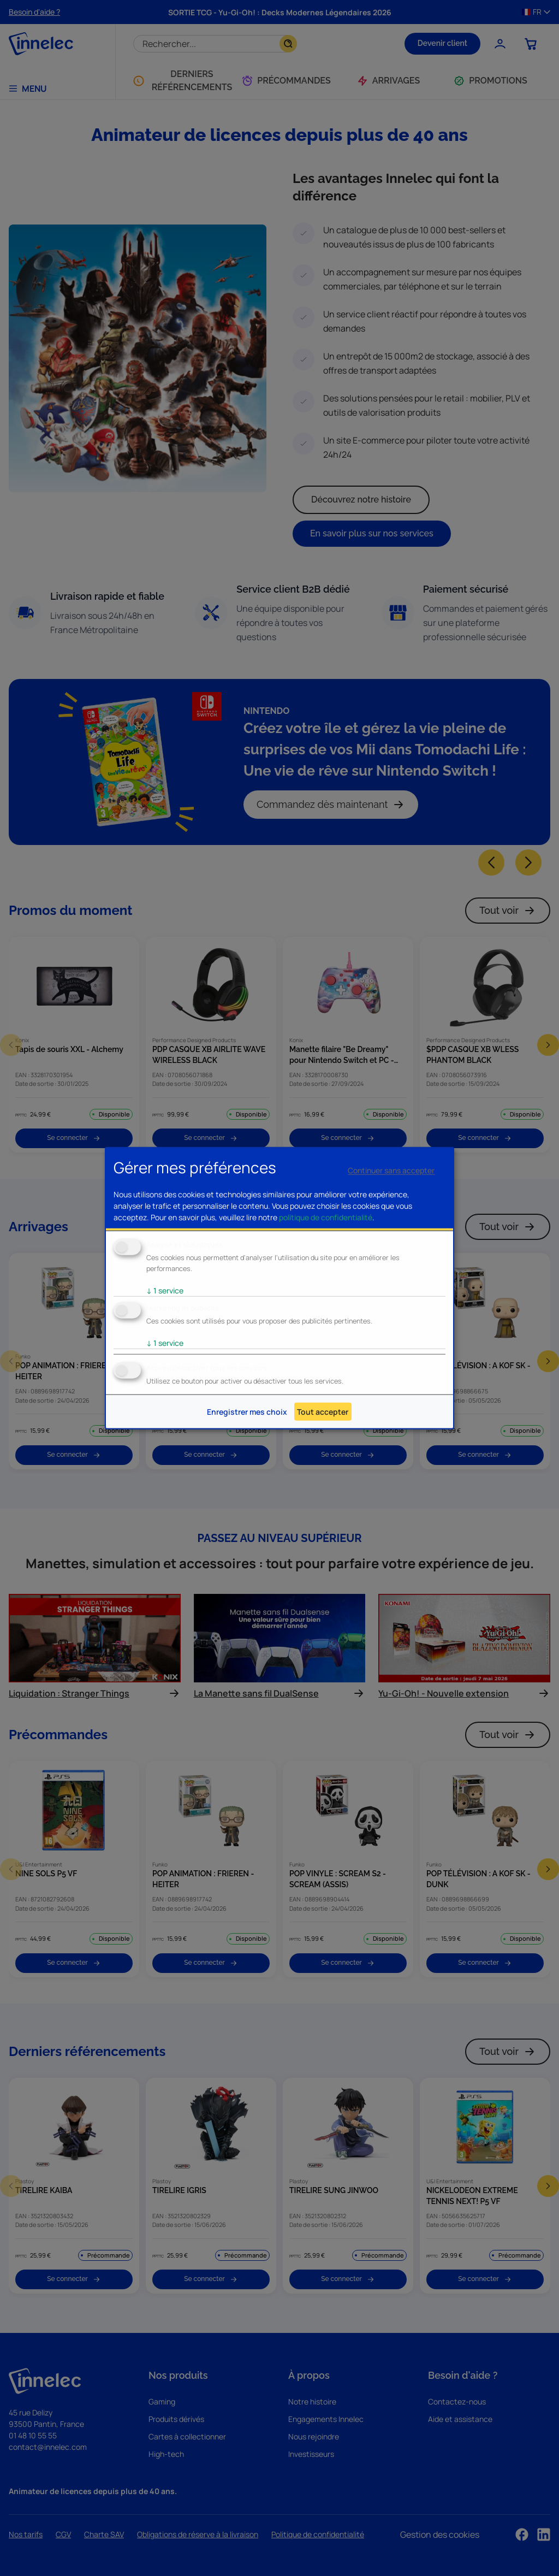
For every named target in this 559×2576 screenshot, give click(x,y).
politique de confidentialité (325, 1217)
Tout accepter (322, 1412)
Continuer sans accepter (391, 1170)
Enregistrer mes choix (247, 1412)
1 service (164, 1290)
